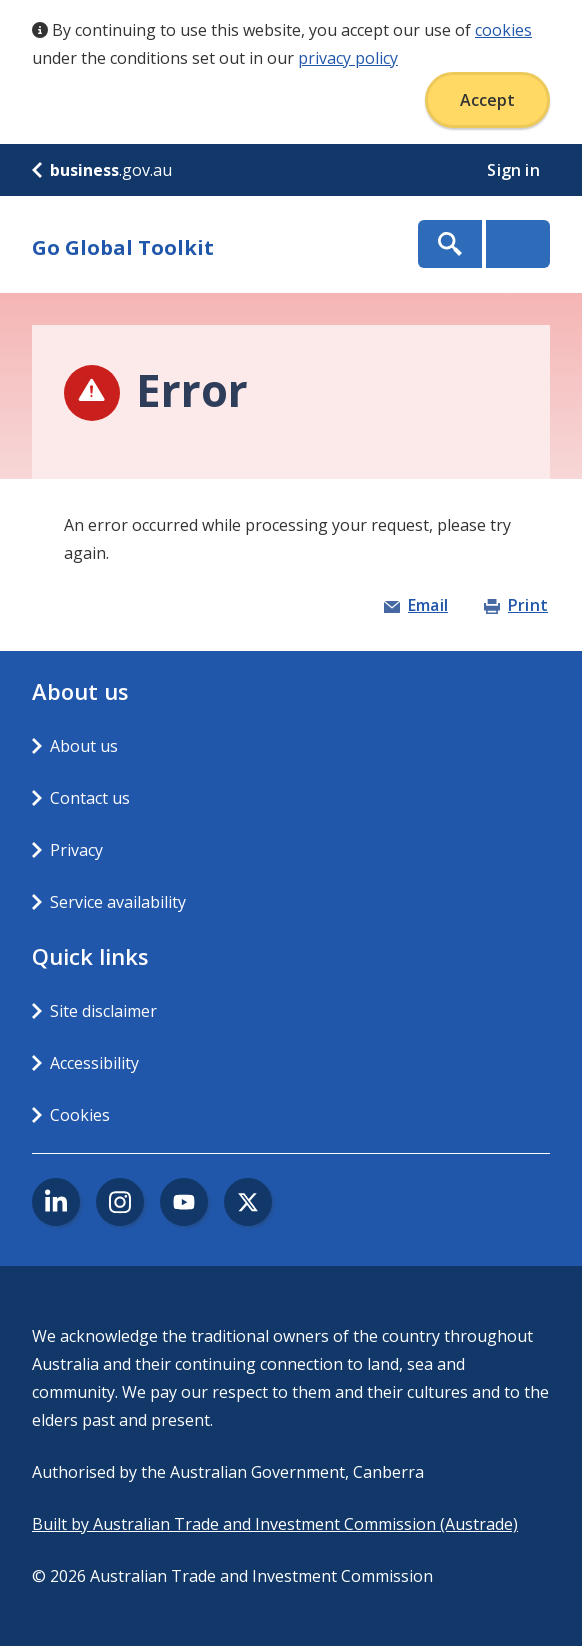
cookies (503, 30)
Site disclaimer (103, 1011)
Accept (487, 100)
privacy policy (348, 58)
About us (84, 746)
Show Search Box (450, 244)
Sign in (515, 170)
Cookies (80, 1115)
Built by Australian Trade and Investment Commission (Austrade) (275, 1524)
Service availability (118, 902)
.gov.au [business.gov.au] (102, 170)
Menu (518, 244)
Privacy (76, 850)
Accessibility (94, 1063)
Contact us (90, 798)
